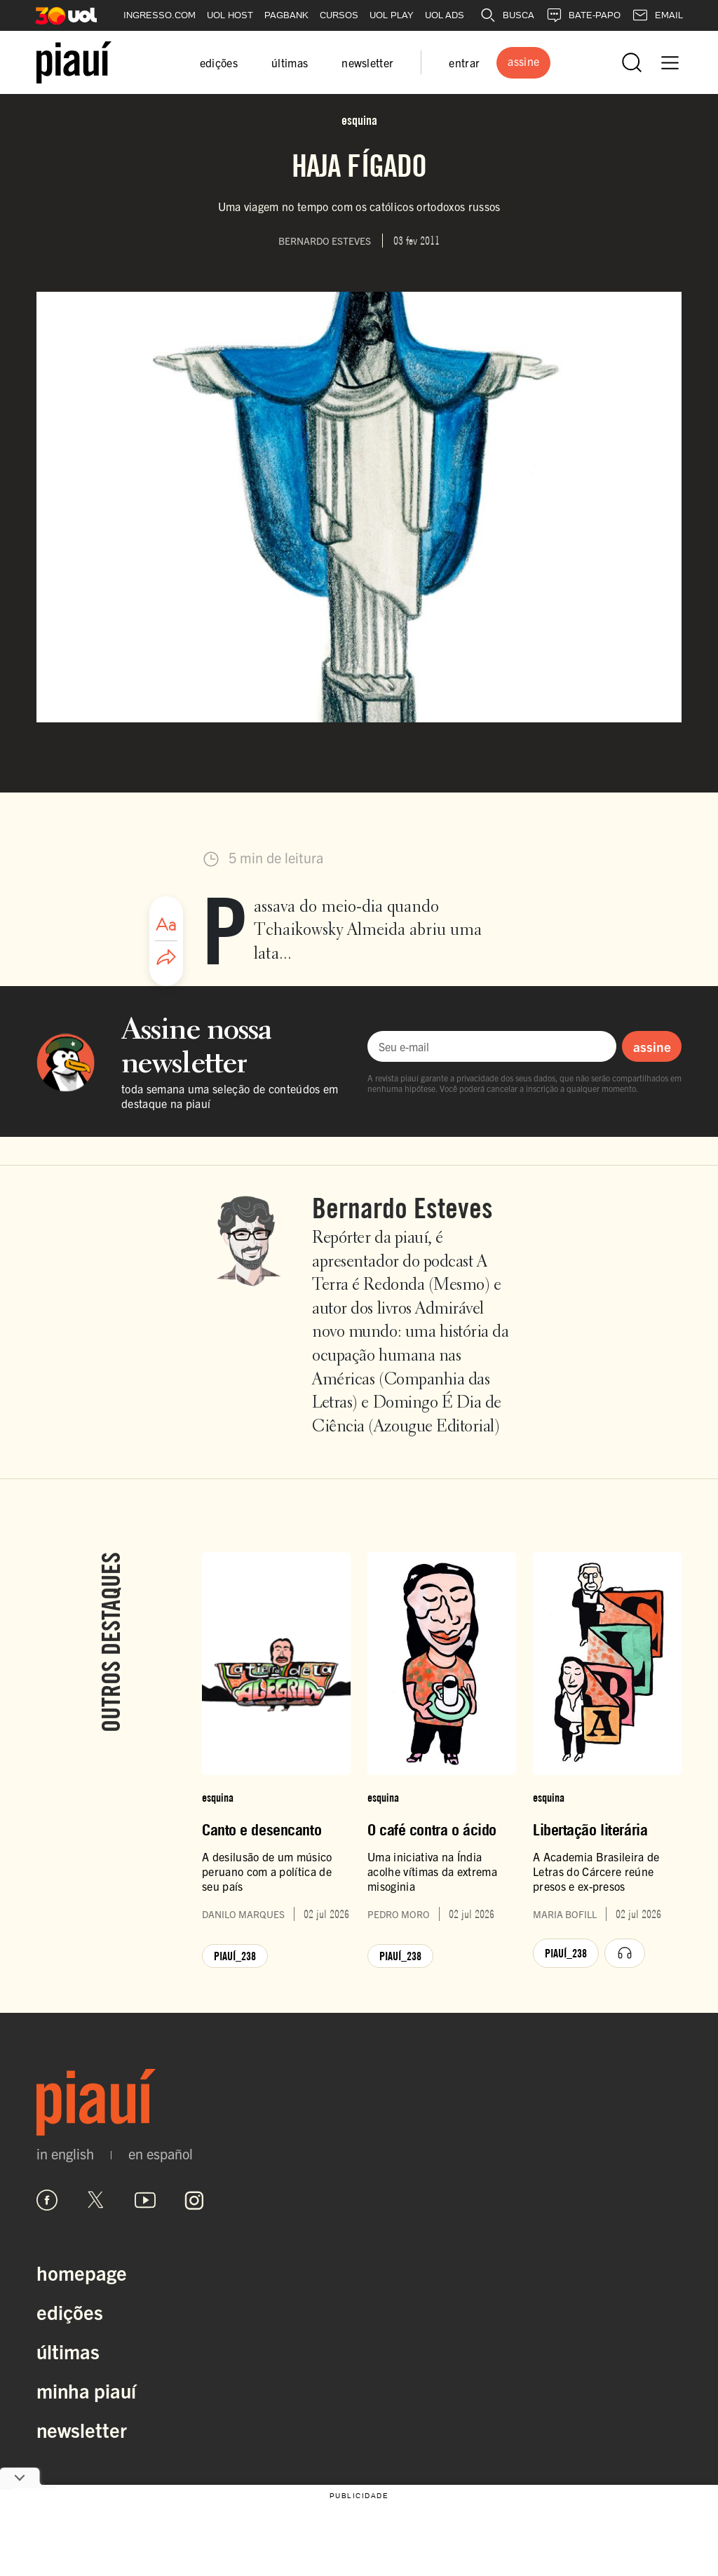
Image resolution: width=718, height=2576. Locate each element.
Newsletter (81, 2429)
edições (219, 62)
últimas (289, 62)
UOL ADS (444, 15)
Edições (69, 2311)
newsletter (367, 62)
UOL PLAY (392, 15)
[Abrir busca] (632, 62)
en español (160, 2154)
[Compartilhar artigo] (166, 958)
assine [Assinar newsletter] (652, 1046)
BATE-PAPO (583, 15)
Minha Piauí (86, 2390)
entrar (464, 62)
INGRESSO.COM (159, 15)
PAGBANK (286, 15)
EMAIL (657, 15)
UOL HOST (230, 15)
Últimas (68, 2350)
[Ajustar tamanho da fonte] (166, 924)
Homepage (81, 2272)
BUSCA (507, 15)
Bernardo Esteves (402, 1208)
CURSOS (339, 15)
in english (65, 2154)
